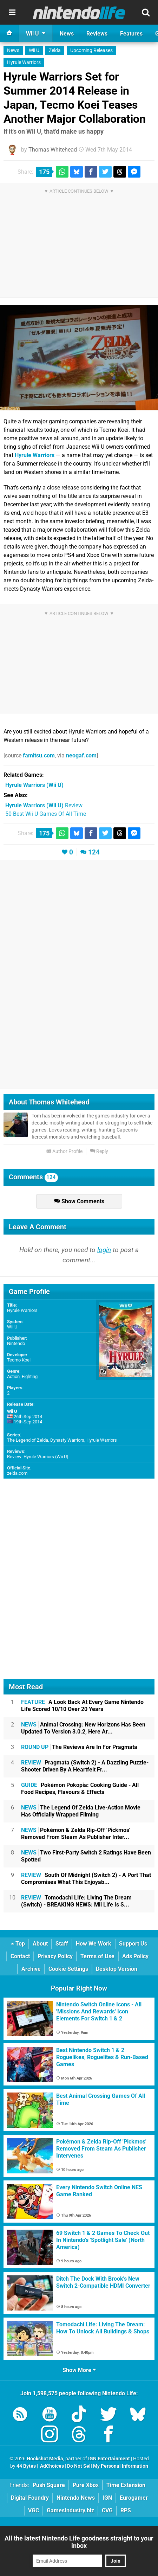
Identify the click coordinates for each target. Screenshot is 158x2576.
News (13, 50)
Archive (31, 1969)
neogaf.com (81, 755)
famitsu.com (39, 755)
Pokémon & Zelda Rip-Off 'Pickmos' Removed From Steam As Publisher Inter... (75, 1833)
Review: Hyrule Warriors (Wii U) (37, 1456)
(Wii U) (34, 785)
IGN (107, 2497)
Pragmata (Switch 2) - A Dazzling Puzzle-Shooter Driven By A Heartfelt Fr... (85, 1766)
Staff (61, 1943)
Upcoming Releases (91, 50)
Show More (79, 2370)
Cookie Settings (68, 1969)
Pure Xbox (86, 2485)
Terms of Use (97, 1956)
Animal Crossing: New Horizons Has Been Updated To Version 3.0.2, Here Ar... (83, 1728)
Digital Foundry (30, 2497)
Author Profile (64, 1151)
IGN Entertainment (109, 2459)
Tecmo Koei (19, 1360)
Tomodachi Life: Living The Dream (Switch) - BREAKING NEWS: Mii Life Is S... (76, 1901)
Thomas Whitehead (52, 149)
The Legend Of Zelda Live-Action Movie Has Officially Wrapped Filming (80, 1811)
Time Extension (125, 2485)
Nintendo (16, 1343)
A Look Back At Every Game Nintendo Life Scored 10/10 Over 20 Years (82, 1705)
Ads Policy (135, 1956)
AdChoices (51, 2466)
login (104, 1250)
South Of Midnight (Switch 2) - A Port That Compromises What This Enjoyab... (86, 1878)
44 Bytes (26, 2466)
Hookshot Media (45, 2459)
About (40, 1943)
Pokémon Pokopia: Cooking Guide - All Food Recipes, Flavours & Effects (80, 1788)
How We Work (93, 1943)
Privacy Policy (55, 1956)
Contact (20, 1956)
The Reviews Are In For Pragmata (79, 1747)
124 (94, 852)
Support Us (133, 1943)
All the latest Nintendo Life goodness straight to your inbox (79, 2542)
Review (44, 805)
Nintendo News (76, 2497)
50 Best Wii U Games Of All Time (45, 813)
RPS (125, 2510)
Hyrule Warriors (24, 62)
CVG (107, 2510)
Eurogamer (134, 2497)
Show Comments (79, 1201)
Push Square (49, 2485)
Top (18, 1943)
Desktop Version (116, 1969)
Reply (99, 1151)
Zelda (55, 50)
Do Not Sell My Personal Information (107, 2466)
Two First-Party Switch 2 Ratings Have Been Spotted (86, 1856)
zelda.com (17, 1473)
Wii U (34, 50)
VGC (33, 2510)
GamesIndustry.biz (70, 2510)
